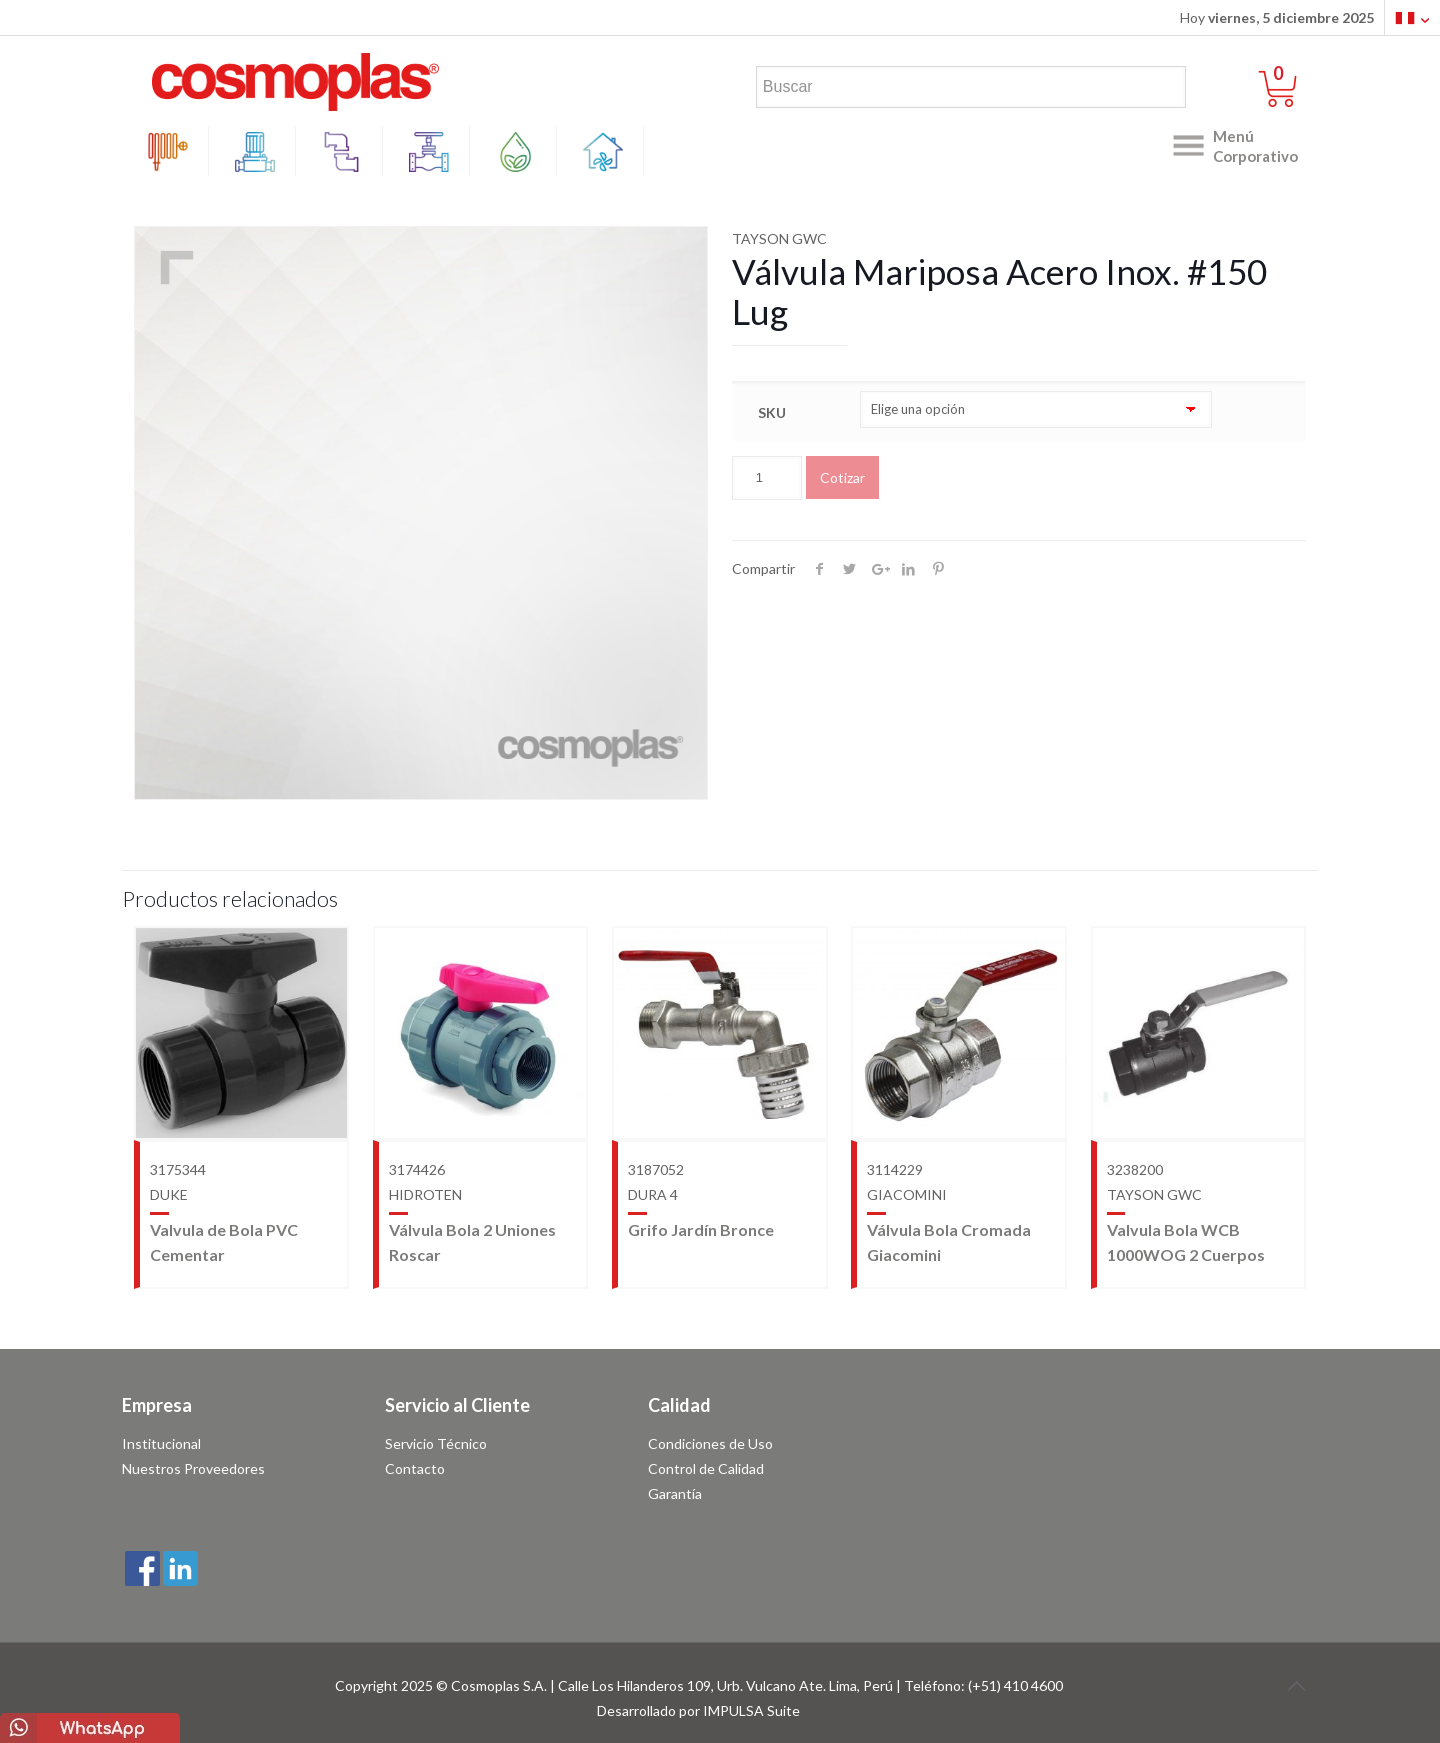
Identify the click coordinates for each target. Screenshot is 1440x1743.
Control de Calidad (706, 1468)
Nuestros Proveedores (193, 1468)
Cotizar (842, 477)
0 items (1290, 74)
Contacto (415, 1468)
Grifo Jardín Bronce (701, 1229)
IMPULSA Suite (751, 1710)
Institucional (161, 1443)
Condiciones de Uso (710, 1443)
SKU (772, 412)
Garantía (675, 1493)
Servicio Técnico (436, 1443)
